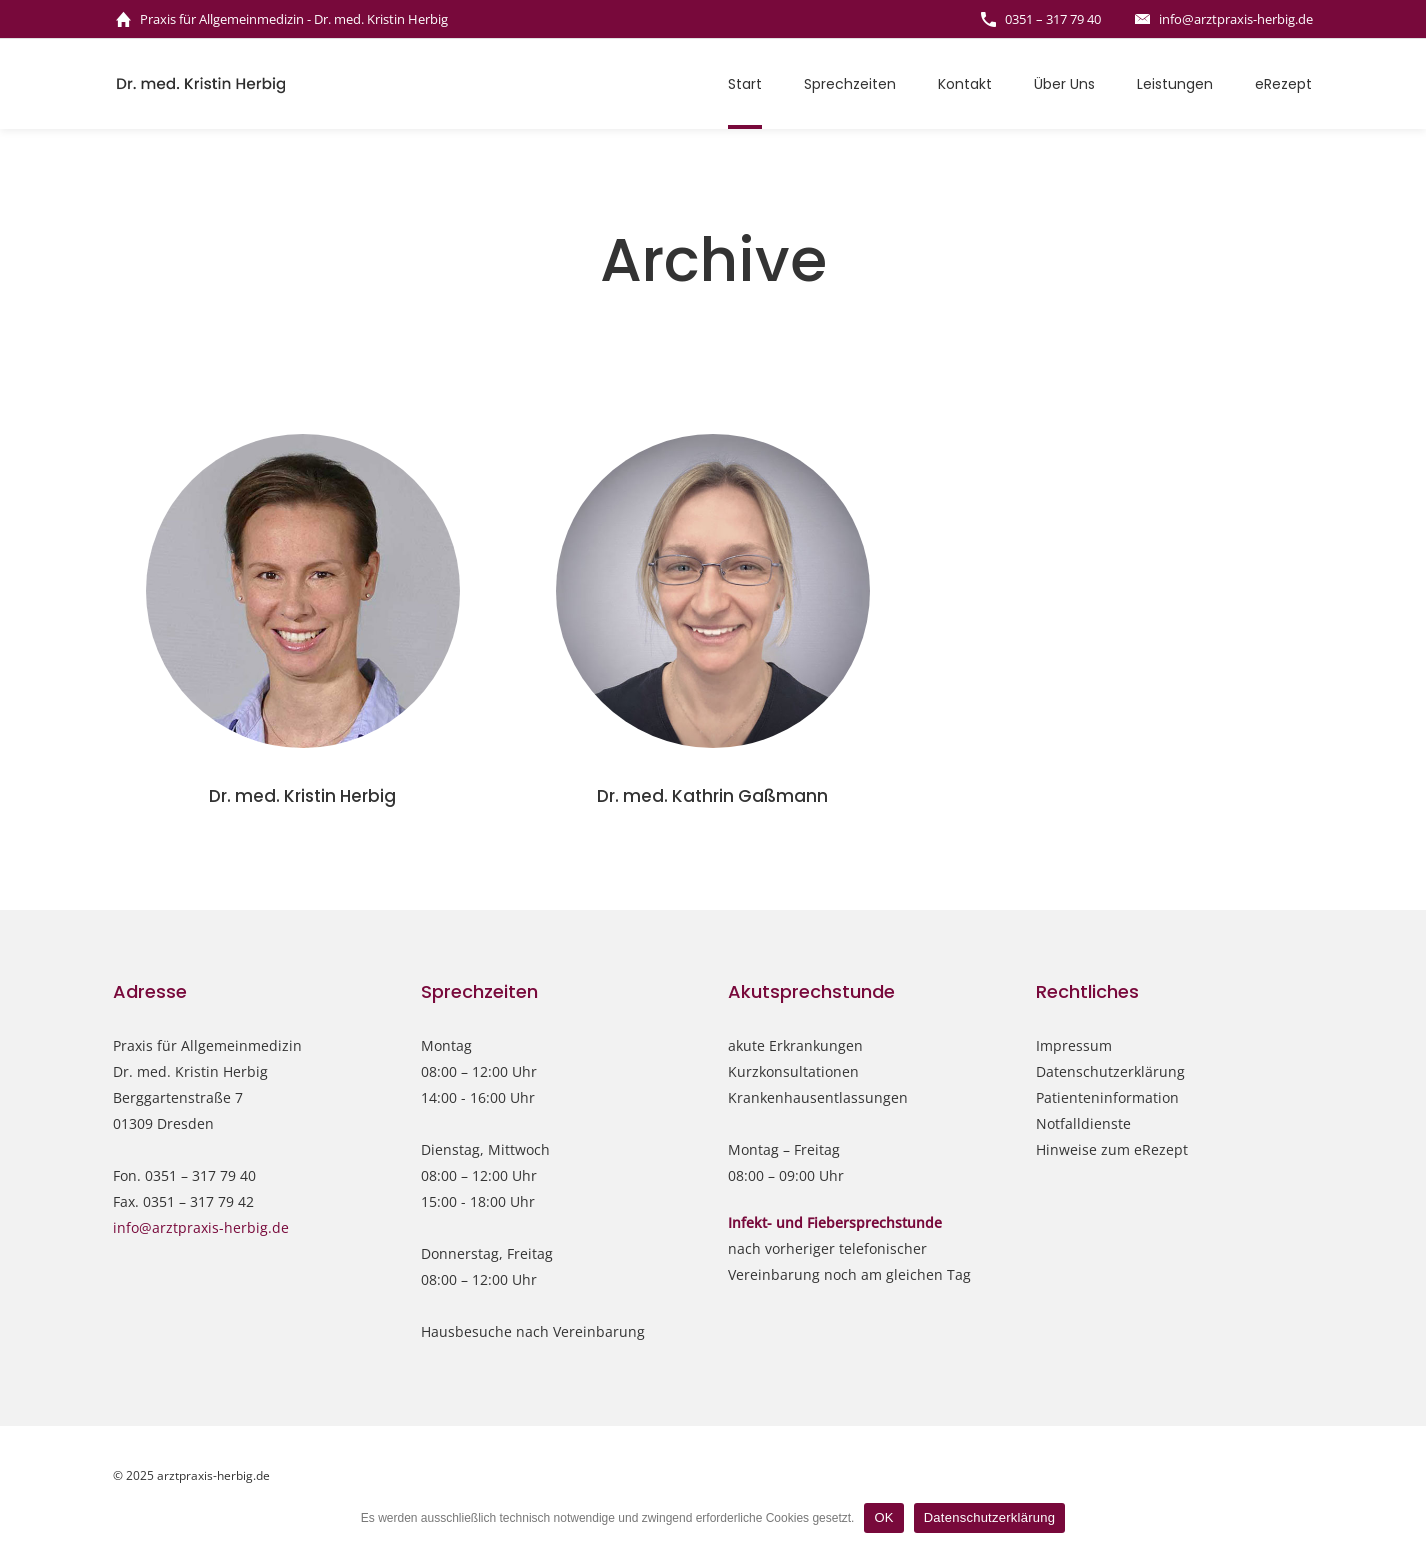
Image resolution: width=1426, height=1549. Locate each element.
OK (883, 1517)
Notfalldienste (1083, 1123)
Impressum (1074, 1045)
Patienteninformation (1107, 1097)
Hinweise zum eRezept (1112, 1149)
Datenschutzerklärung (1110, 1071)
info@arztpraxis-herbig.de (201, 1227)
